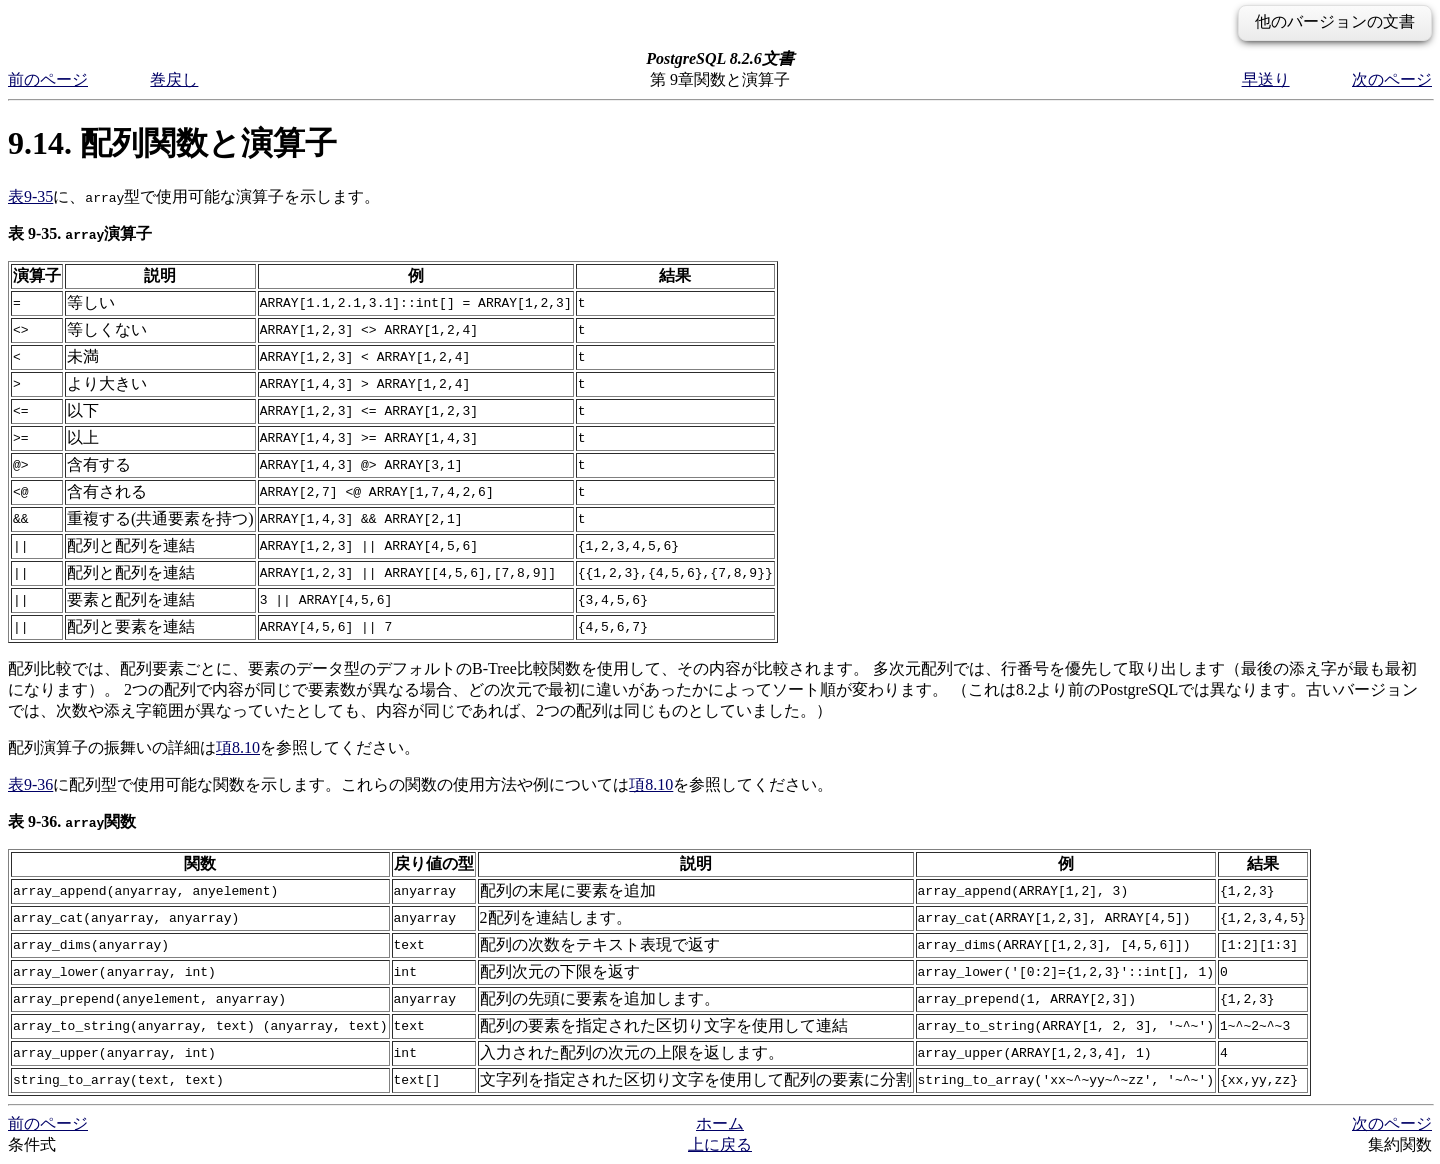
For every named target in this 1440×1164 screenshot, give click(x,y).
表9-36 (30, 784)
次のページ (1392, 79)
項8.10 (238, 747)
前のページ (48, 79)
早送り (1266, 79)
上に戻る (720, 1144)
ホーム (720, 1123)
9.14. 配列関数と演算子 (172, 143)
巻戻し (174, 79)
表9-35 (30, 196)
